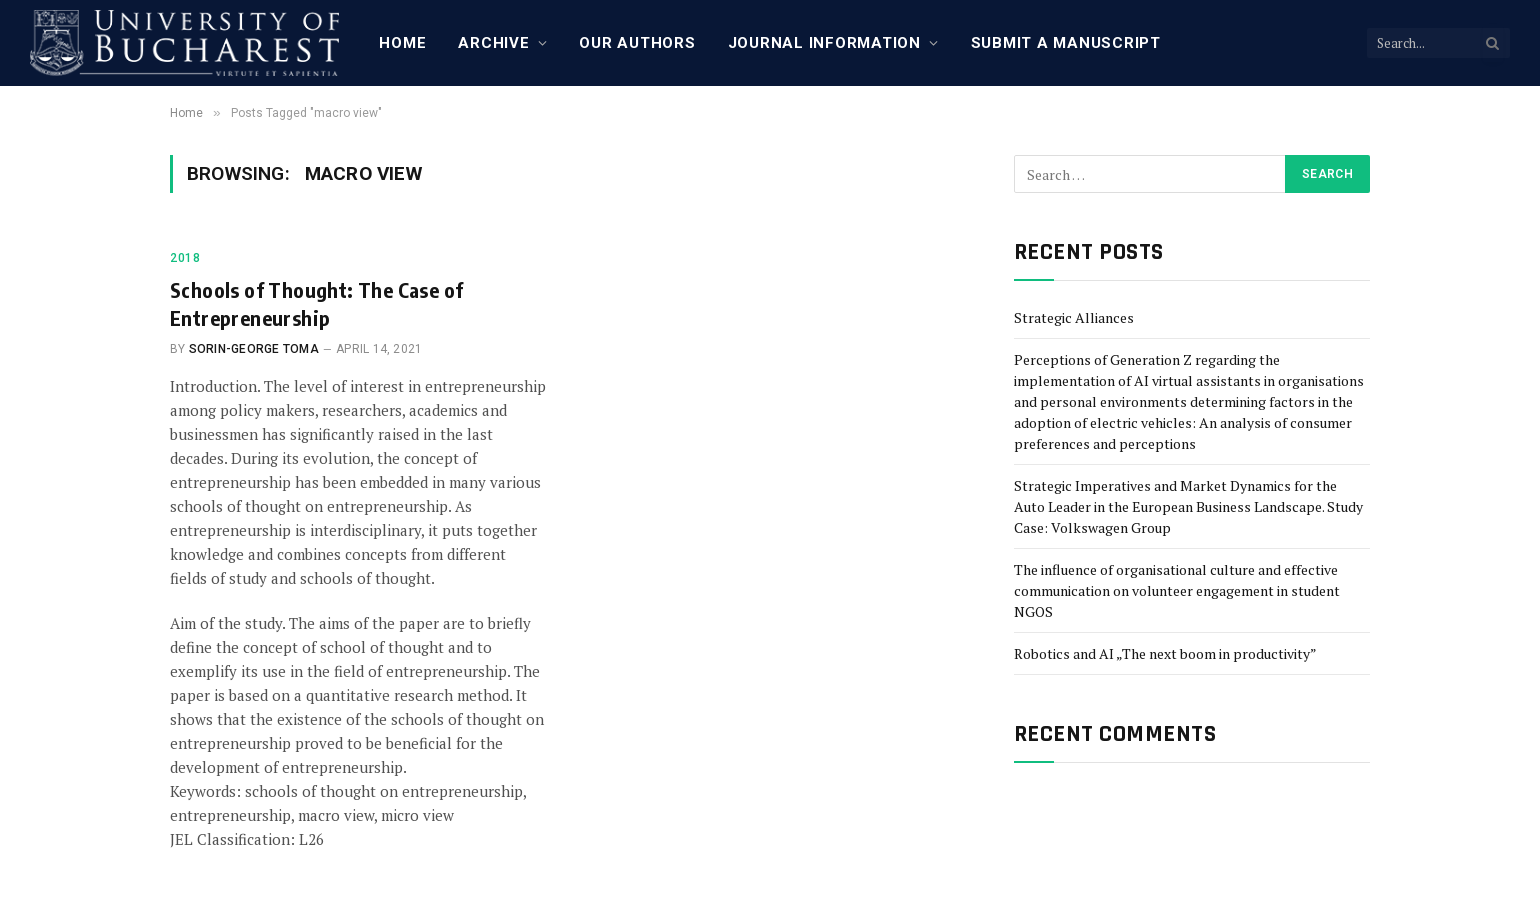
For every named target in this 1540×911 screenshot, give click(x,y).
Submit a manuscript (1066, 43)
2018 (185, 258)
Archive (493, 43)
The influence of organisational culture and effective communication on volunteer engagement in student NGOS (1177, 590)
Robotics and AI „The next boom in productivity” (1165, 653)
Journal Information (824, 43)
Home (402, 43)
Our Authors (637, 43)
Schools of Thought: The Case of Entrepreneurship (316, 303)
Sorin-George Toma (254, 349)
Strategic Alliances (1074, 317)
